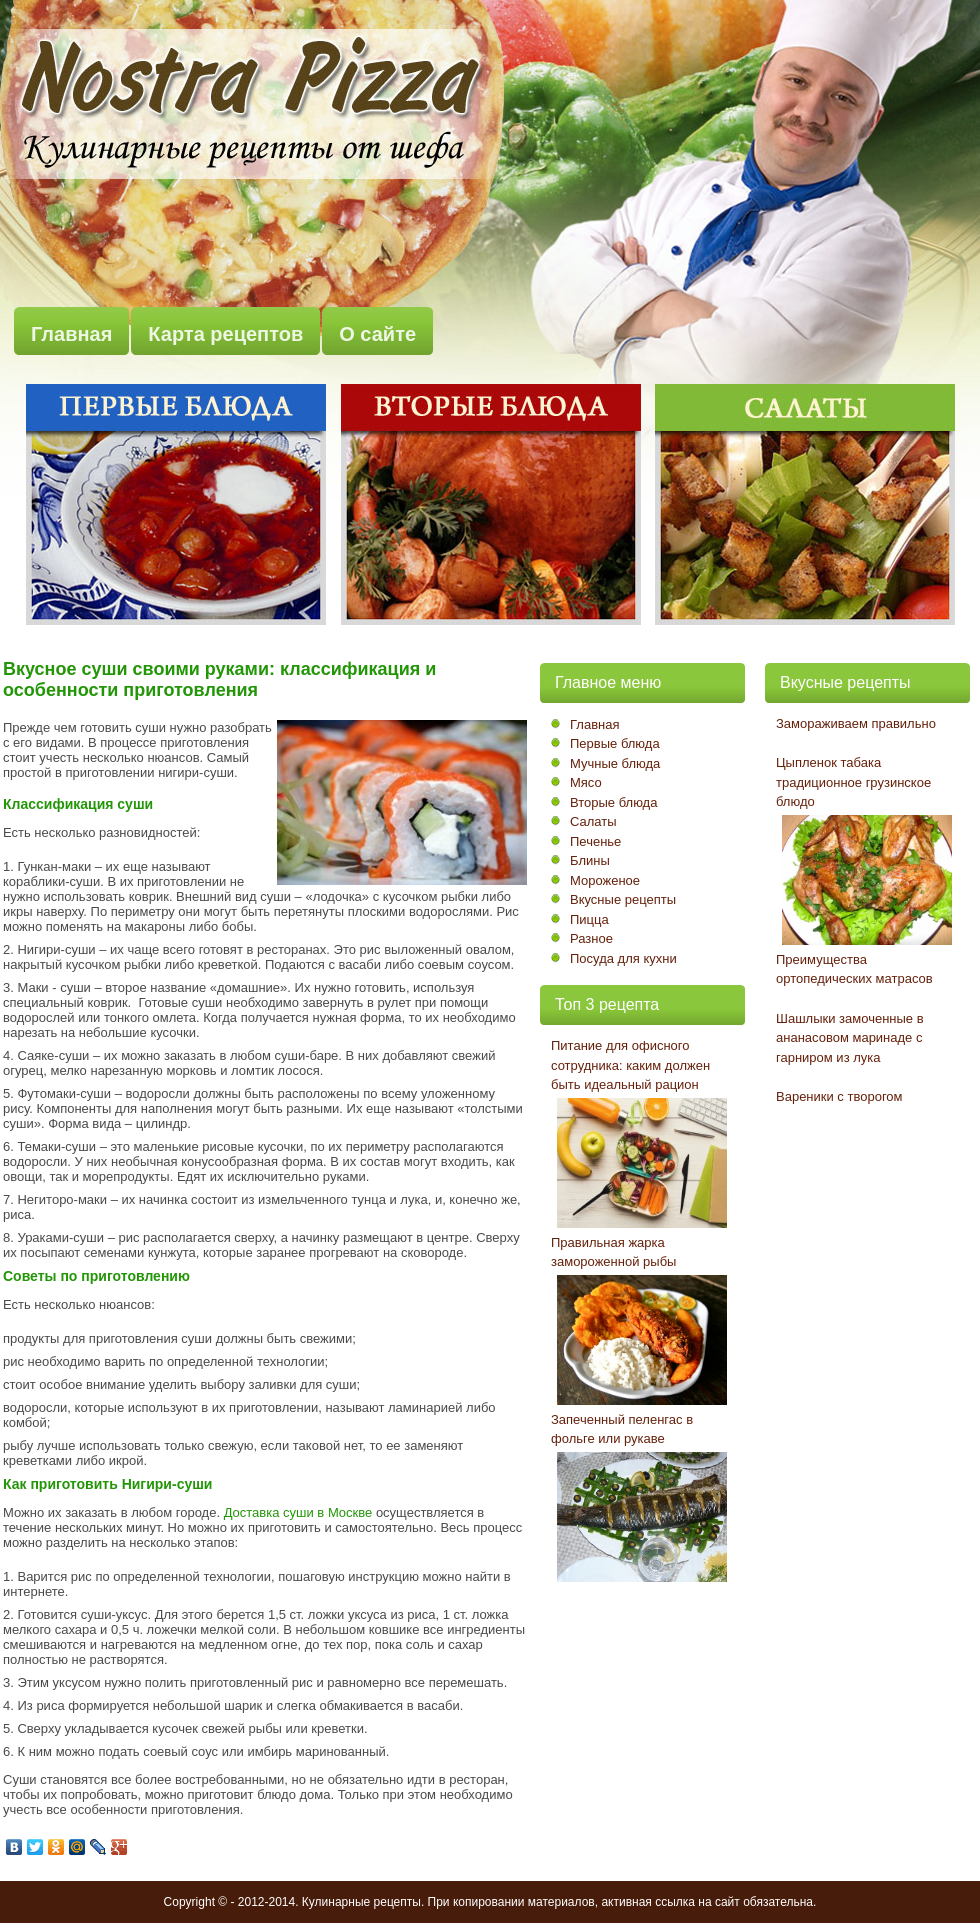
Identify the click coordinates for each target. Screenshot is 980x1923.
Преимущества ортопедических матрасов (854, 969)
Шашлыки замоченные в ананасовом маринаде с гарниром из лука (850, 1038)
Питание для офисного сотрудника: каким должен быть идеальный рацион (630, 1065)
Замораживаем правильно (856, 723)
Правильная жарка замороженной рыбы (613, 1252)
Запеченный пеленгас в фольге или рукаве (622, 1429)
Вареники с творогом (839, 1096)
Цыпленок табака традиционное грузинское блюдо (853, 782)
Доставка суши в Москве (298, 1512)
